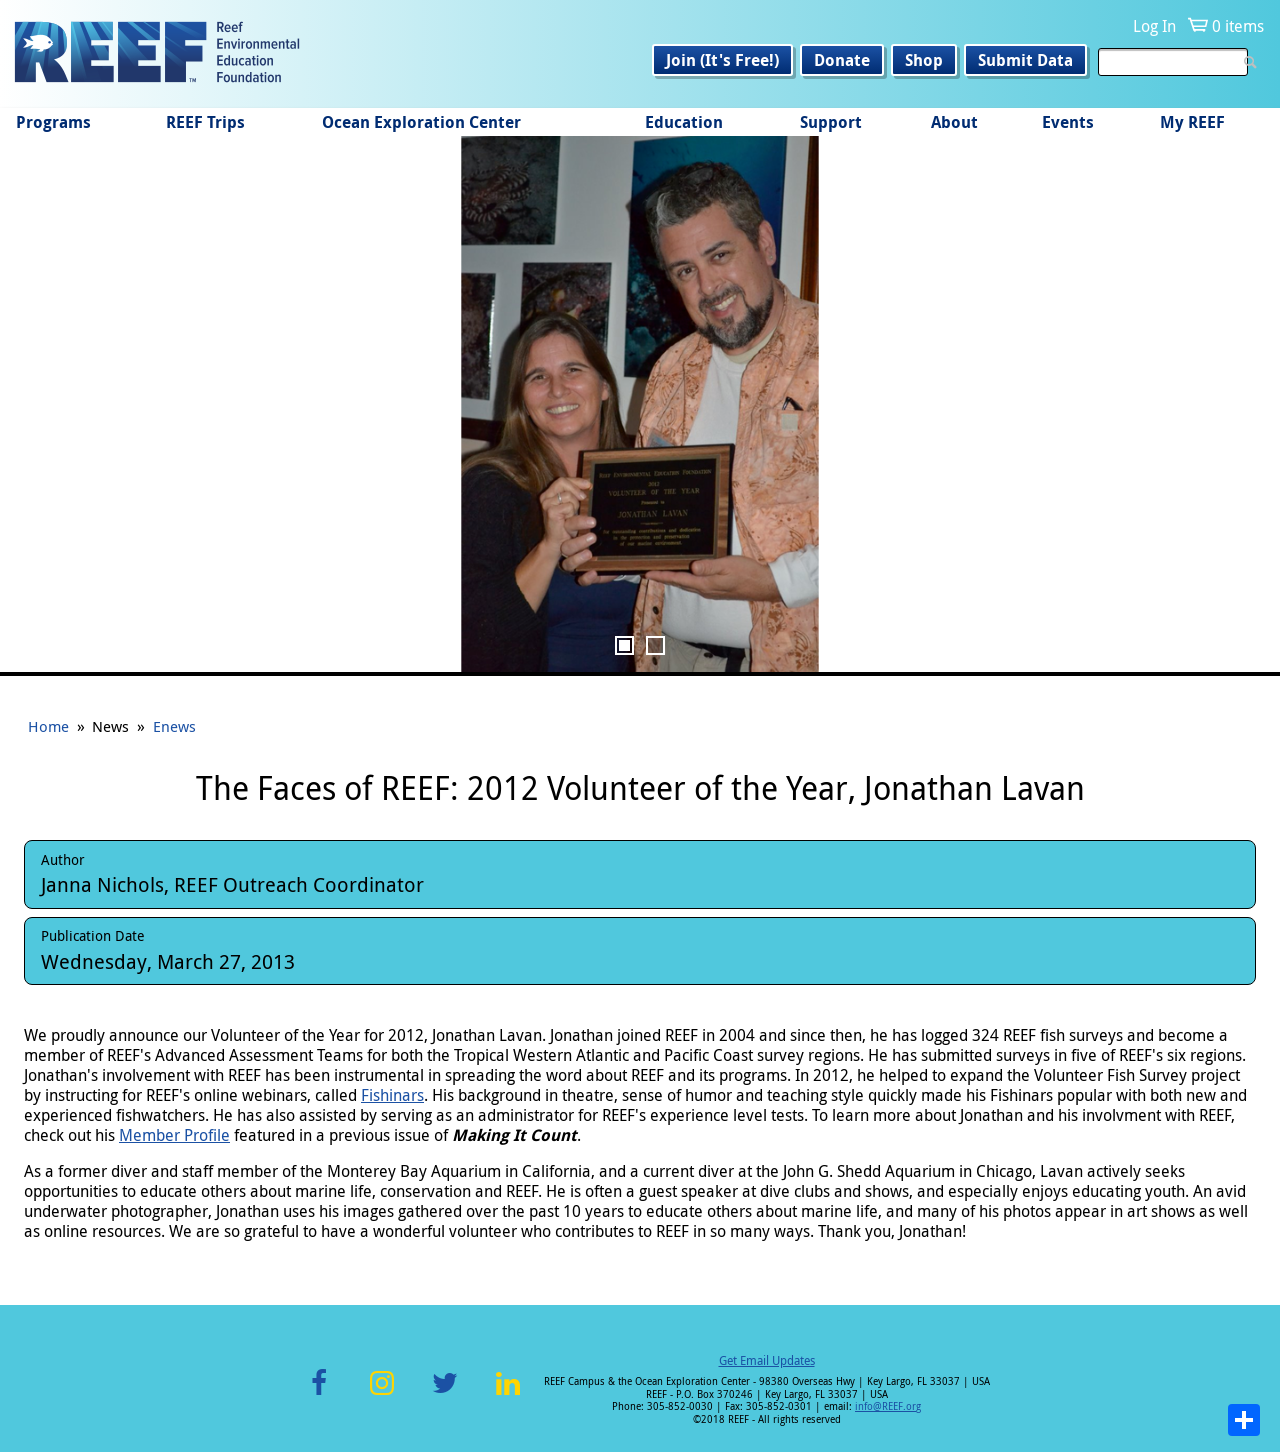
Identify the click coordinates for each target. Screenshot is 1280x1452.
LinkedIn (507, 1394)
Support (831, 122)
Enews (174, 726)
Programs (53, 122)
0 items (1238, 26)
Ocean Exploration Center (421, 122)
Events (1068, 122)
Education (684, 122)
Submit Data (1025, 60)
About (954, 122)
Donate (842, 60)
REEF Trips (205, 122)
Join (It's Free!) (722, 60)
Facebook (319, 1394)
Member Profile (174, 1135)
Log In (1154, 26)
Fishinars (392, 1095)
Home (48, 726)
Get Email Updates (767, 1360)
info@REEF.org (888, 1406)
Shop (924, 60)
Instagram (382, 1394)
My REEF (1192, 122)
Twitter (445, 1394)
